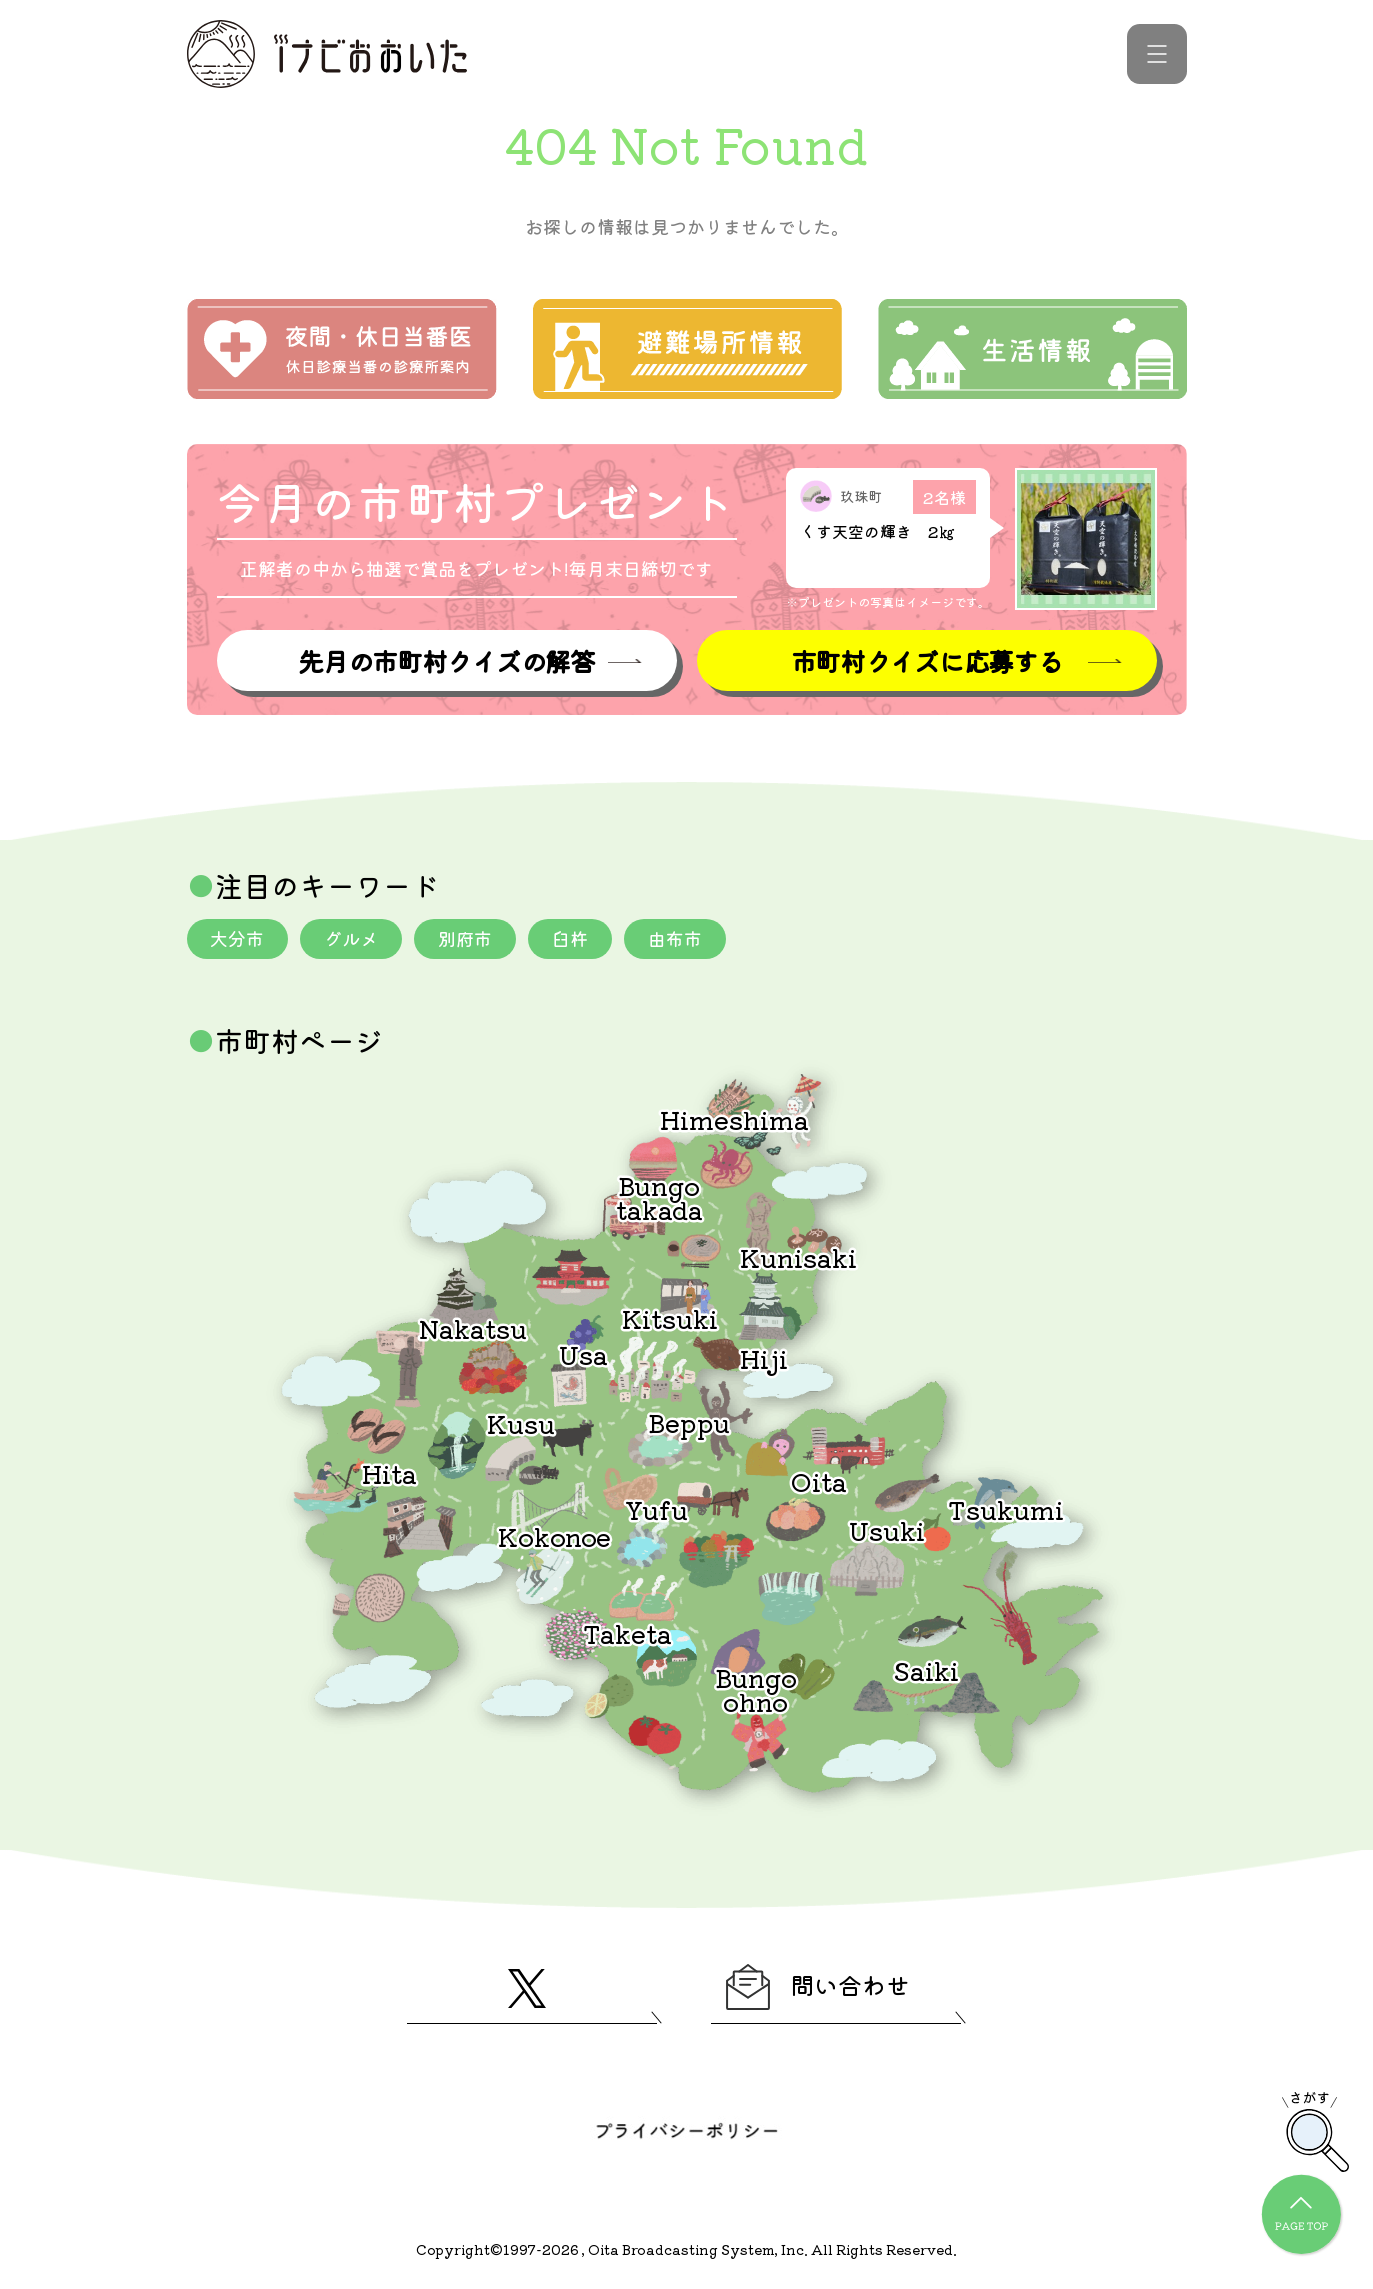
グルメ (352, 938)
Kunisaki (798, 1256)
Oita (819, 1480)
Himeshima (734, 1118)
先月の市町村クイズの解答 (446, 660)
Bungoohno (756, 1688)
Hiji (764, 1357)
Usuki (887, 1529)
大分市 (238, 938)
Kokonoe (554, 1535)
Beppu (689, 1421)
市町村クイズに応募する (927, 660)
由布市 (676, 938)
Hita (389, 1472)
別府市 (466, 938)
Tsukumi (1006, 1508)
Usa (583, 1353)
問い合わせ (819, 1987)
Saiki (926, 1669)
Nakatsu (473, 1327)
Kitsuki (670, 1317)
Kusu (521, 1422)
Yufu (656, 1508)
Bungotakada (659, 1196)
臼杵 (571, 938)
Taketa (627, 1632)
